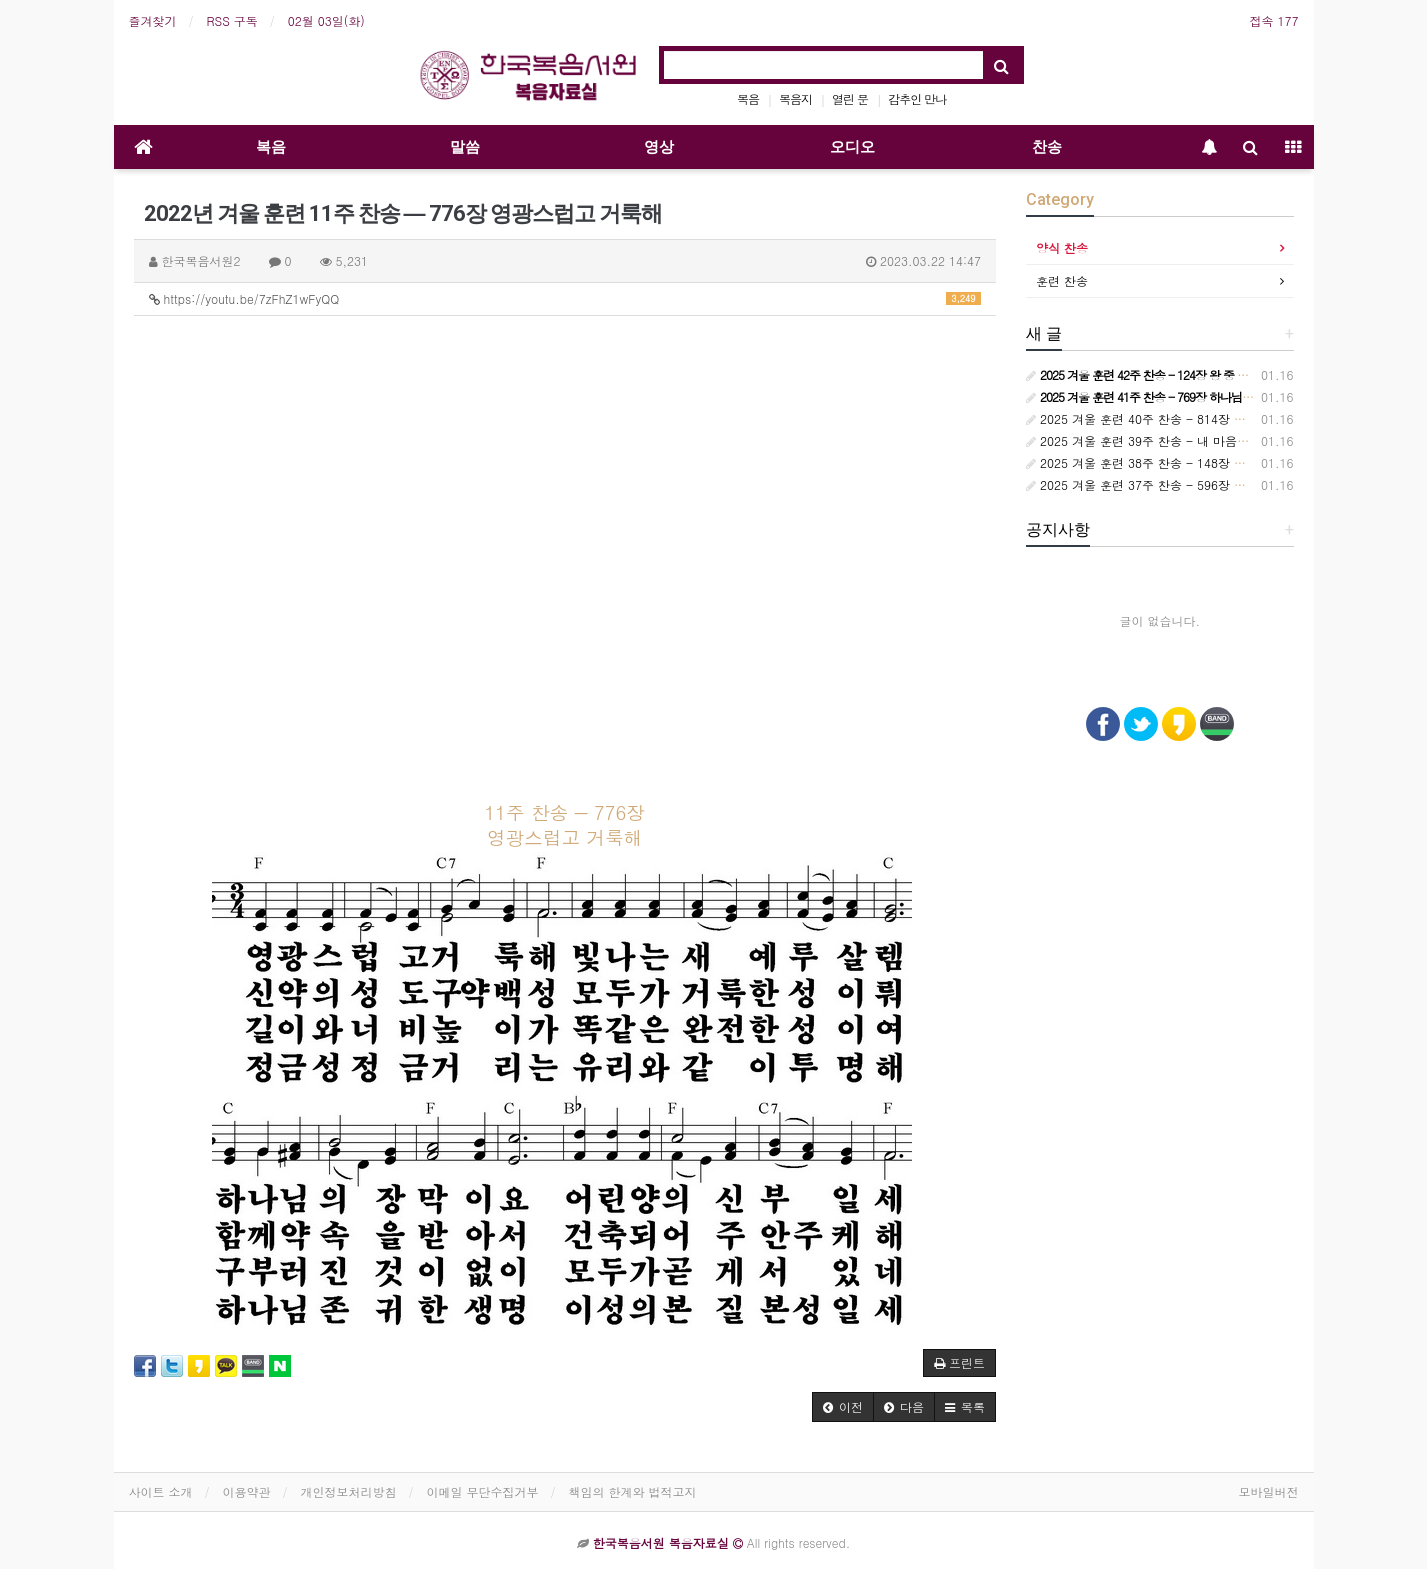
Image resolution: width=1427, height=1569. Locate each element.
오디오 (852, 147)
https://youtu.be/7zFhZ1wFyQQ (565, 298)
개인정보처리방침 (349, 1491)
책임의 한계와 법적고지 (633, 1491)
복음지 (795, 98)
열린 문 (850, 98)
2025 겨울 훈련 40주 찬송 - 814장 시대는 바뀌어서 (1174, 418)
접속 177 (1274, 20)
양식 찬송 (1062, 247)
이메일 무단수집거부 (483, 1491)
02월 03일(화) (326, 20)
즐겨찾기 (153, 20)
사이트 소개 (161, 1491)
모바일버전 (1269, 1491)
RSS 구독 (232, 20)
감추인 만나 (917, 98)
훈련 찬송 (1062, 280)
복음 (748, 98)
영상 (659, 147)
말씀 (465, 147)
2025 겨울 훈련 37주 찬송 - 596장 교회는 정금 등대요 (1182, 484)
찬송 (1047, 147)
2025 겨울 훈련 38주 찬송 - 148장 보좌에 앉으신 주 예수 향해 (1204, 462)
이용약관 (247, 1491)
